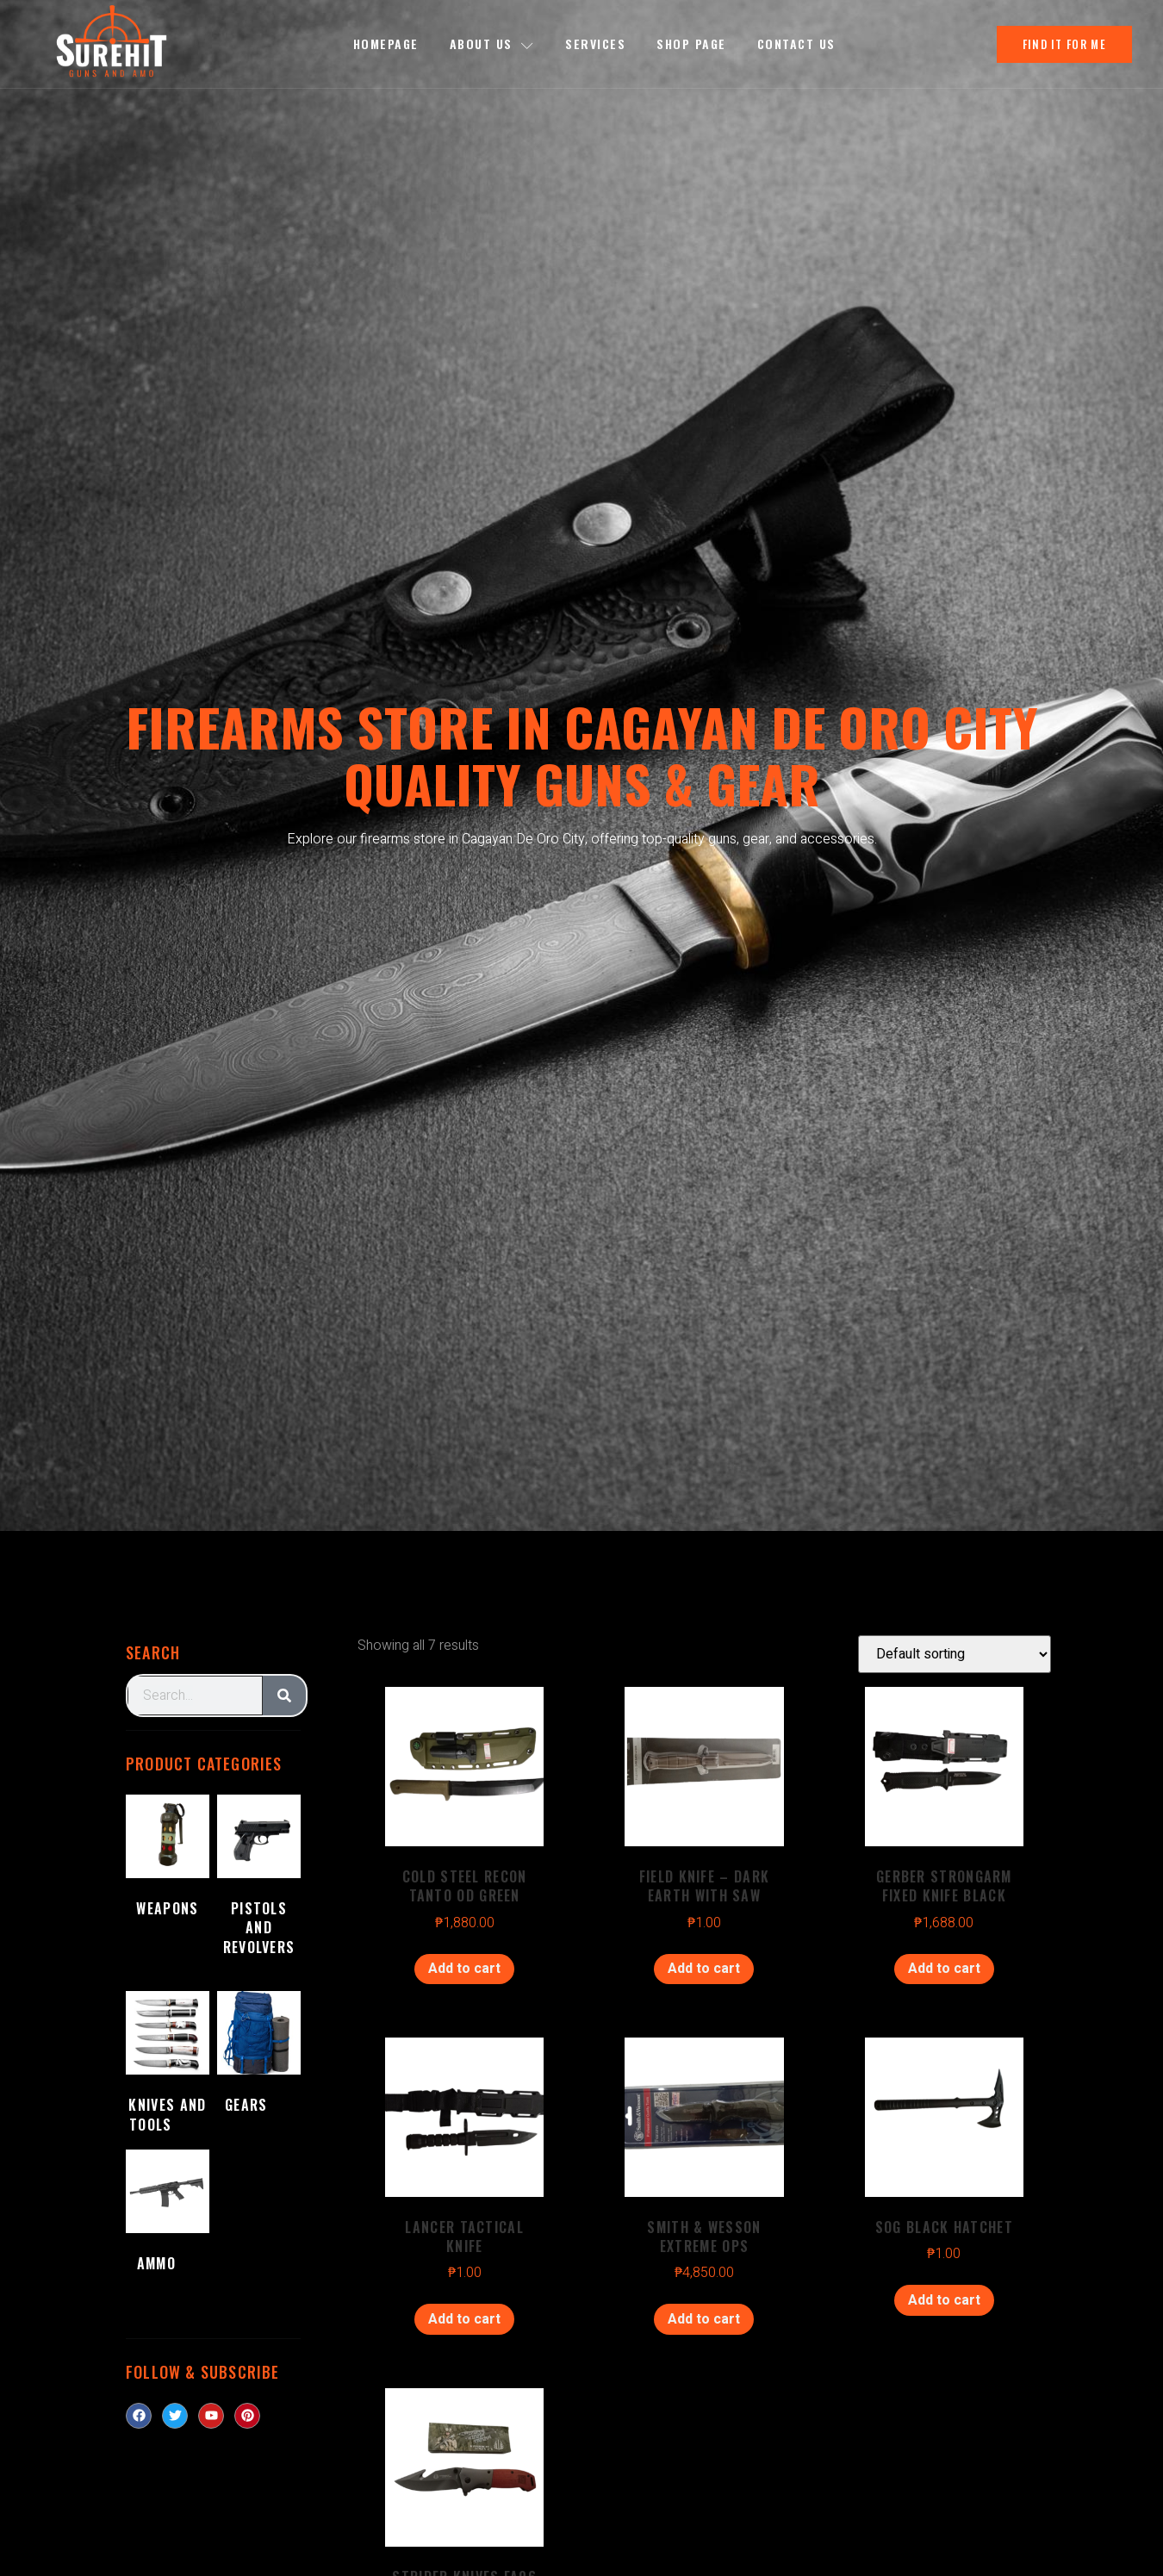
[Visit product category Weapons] (167, 1869)
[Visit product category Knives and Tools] (167, 2066)
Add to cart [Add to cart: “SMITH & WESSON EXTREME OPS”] (704, 2319)
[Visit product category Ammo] (167, 2215)
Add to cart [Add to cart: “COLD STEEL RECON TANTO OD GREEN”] (464, 1968)
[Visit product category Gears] (259, 2056)
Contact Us (796, 43)
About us (492, 43)
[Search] (284, 1695)
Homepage (386, 43)
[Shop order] (954, 1654)
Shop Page (691, 43)
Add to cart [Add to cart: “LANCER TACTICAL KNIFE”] (464, 2319)
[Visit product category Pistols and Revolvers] (259, 1889)
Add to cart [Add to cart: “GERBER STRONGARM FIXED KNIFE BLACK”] (944, 1968)
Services (595, 43)
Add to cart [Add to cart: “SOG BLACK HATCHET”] (944, 2300)
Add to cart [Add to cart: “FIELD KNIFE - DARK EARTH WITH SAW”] (704, 1968)
